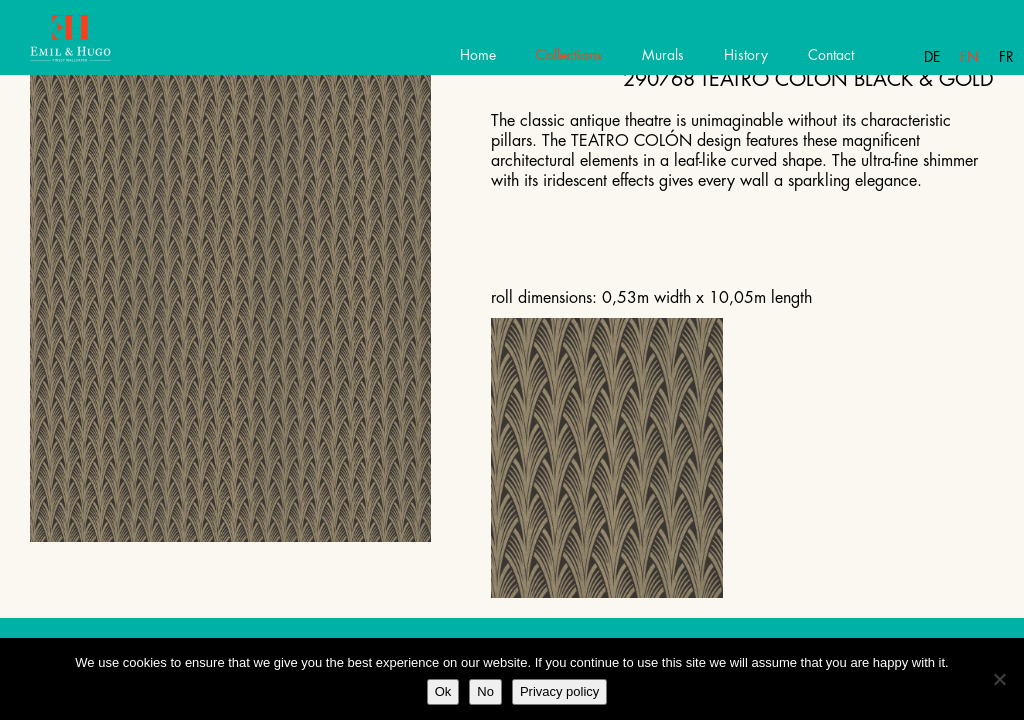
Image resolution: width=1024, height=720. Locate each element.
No (485, 691)
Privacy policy (559, 691)
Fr (1006, 57)
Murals (663, 55)
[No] (999, 679)
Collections (569, 55)
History (746, 55)
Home (478, 55)
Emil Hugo (87, 45)
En (969, 57)
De (932, 57)
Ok (443, 691)
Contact (831, 55)
